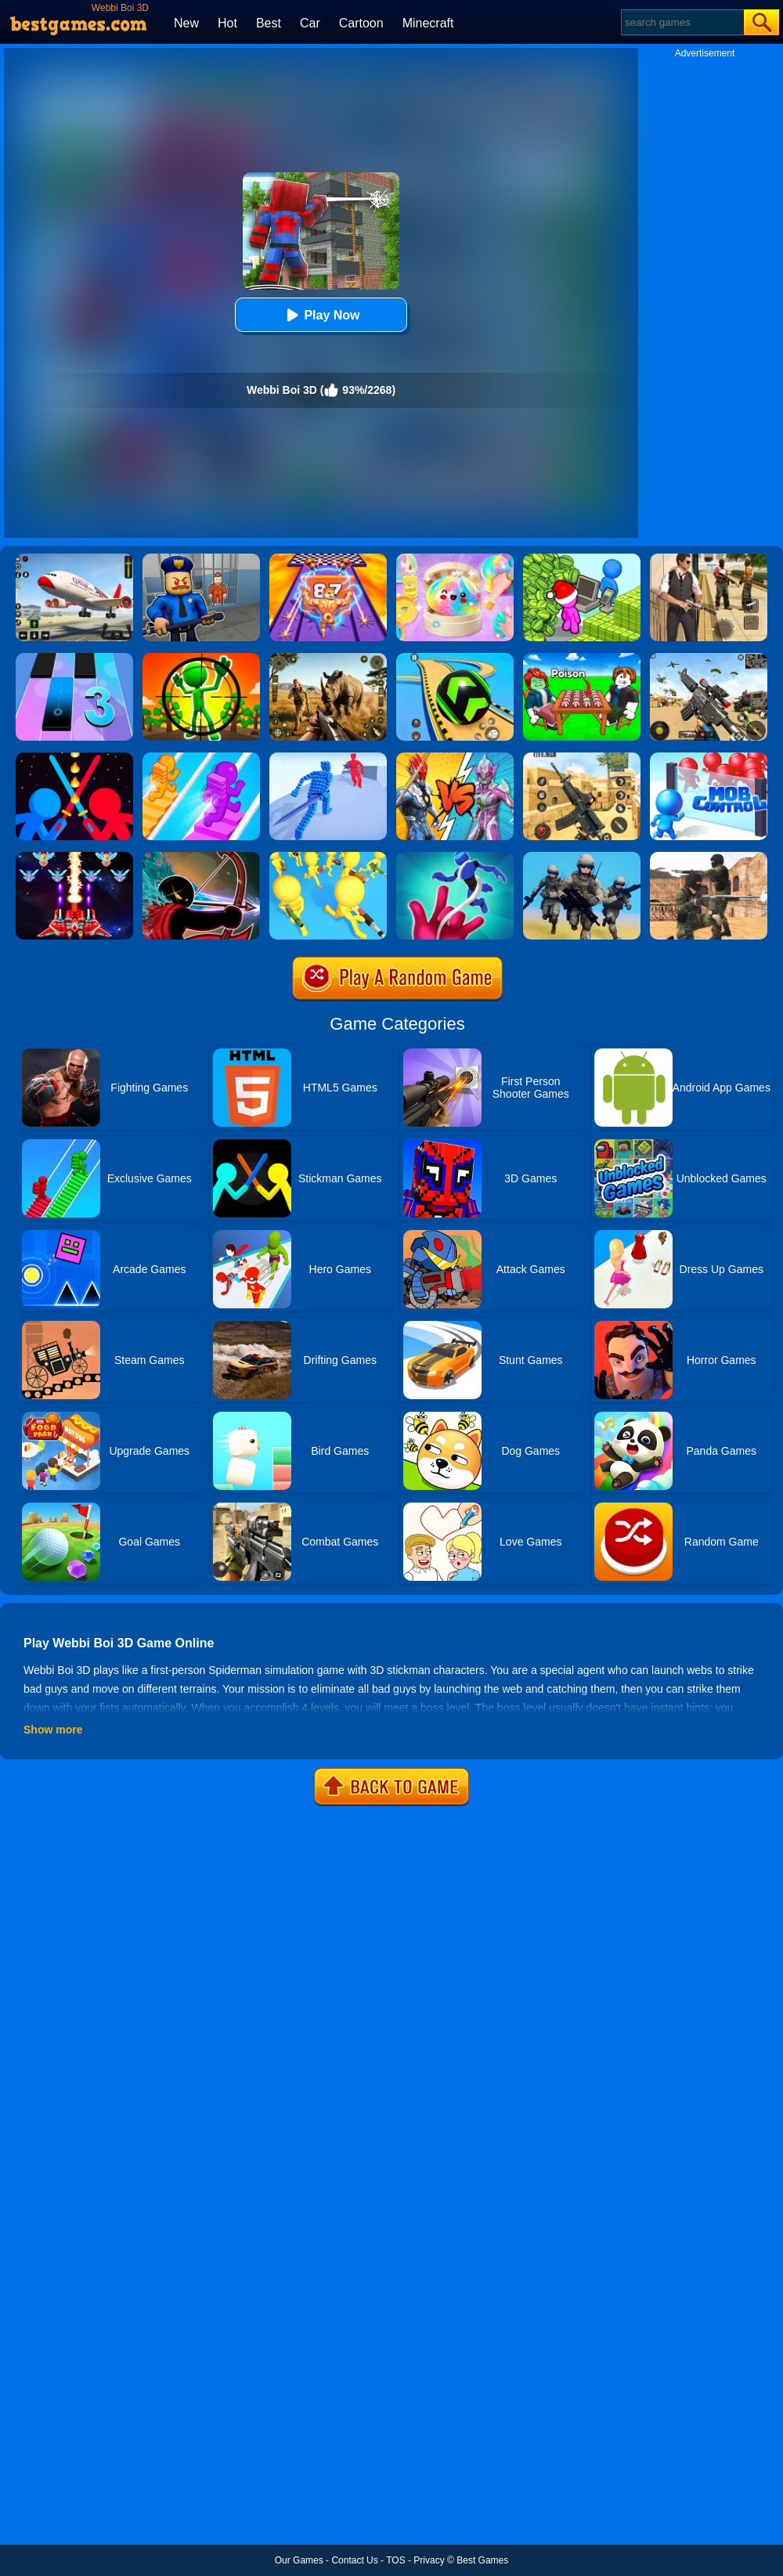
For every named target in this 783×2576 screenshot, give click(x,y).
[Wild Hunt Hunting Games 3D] (328, 658)
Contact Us (354, 2560)
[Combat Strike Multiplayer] (708, 857)
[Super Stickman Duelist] (74, 757)
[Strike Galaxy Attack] (74, 857)
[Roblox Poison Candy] (581, 658)
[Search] (681, 22)
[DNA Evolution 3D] (328, 559)
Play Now (320, 315)
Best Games (482, 2560)
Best (268, 23)
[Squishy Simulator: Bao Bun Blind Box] (455, 559)
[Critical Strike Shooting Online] (581, 757)
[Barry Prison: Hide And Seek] (201, 559)
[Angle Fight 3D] (328, 757)
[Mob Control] (708, 757)
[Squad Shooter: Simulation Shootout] (708, 658)
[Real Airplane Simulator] (74, 559)
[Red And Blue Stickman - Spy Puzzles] (201, 857)
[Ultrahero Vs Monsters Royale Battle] (455, 757)
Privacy (428, 2560)
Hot (227, 23)
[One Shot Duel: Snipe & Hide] (201, 658)
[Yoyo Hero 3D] (455, 857)
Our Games (299, 2560)
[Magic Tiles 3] (74, 658)
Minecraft (428, 23)
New (186, 23)
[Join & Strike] (328, 857)
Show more (52, 1729)
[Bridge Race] (201, 757)
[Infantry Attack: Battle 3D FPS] (581, 857)
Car (310, 23)
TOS (395, 2560)
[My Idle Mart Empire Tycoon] (581, 559)
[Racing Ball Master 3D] (455, 658)
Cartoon (361, 23)
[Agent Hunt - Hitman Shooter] (708, 559)
